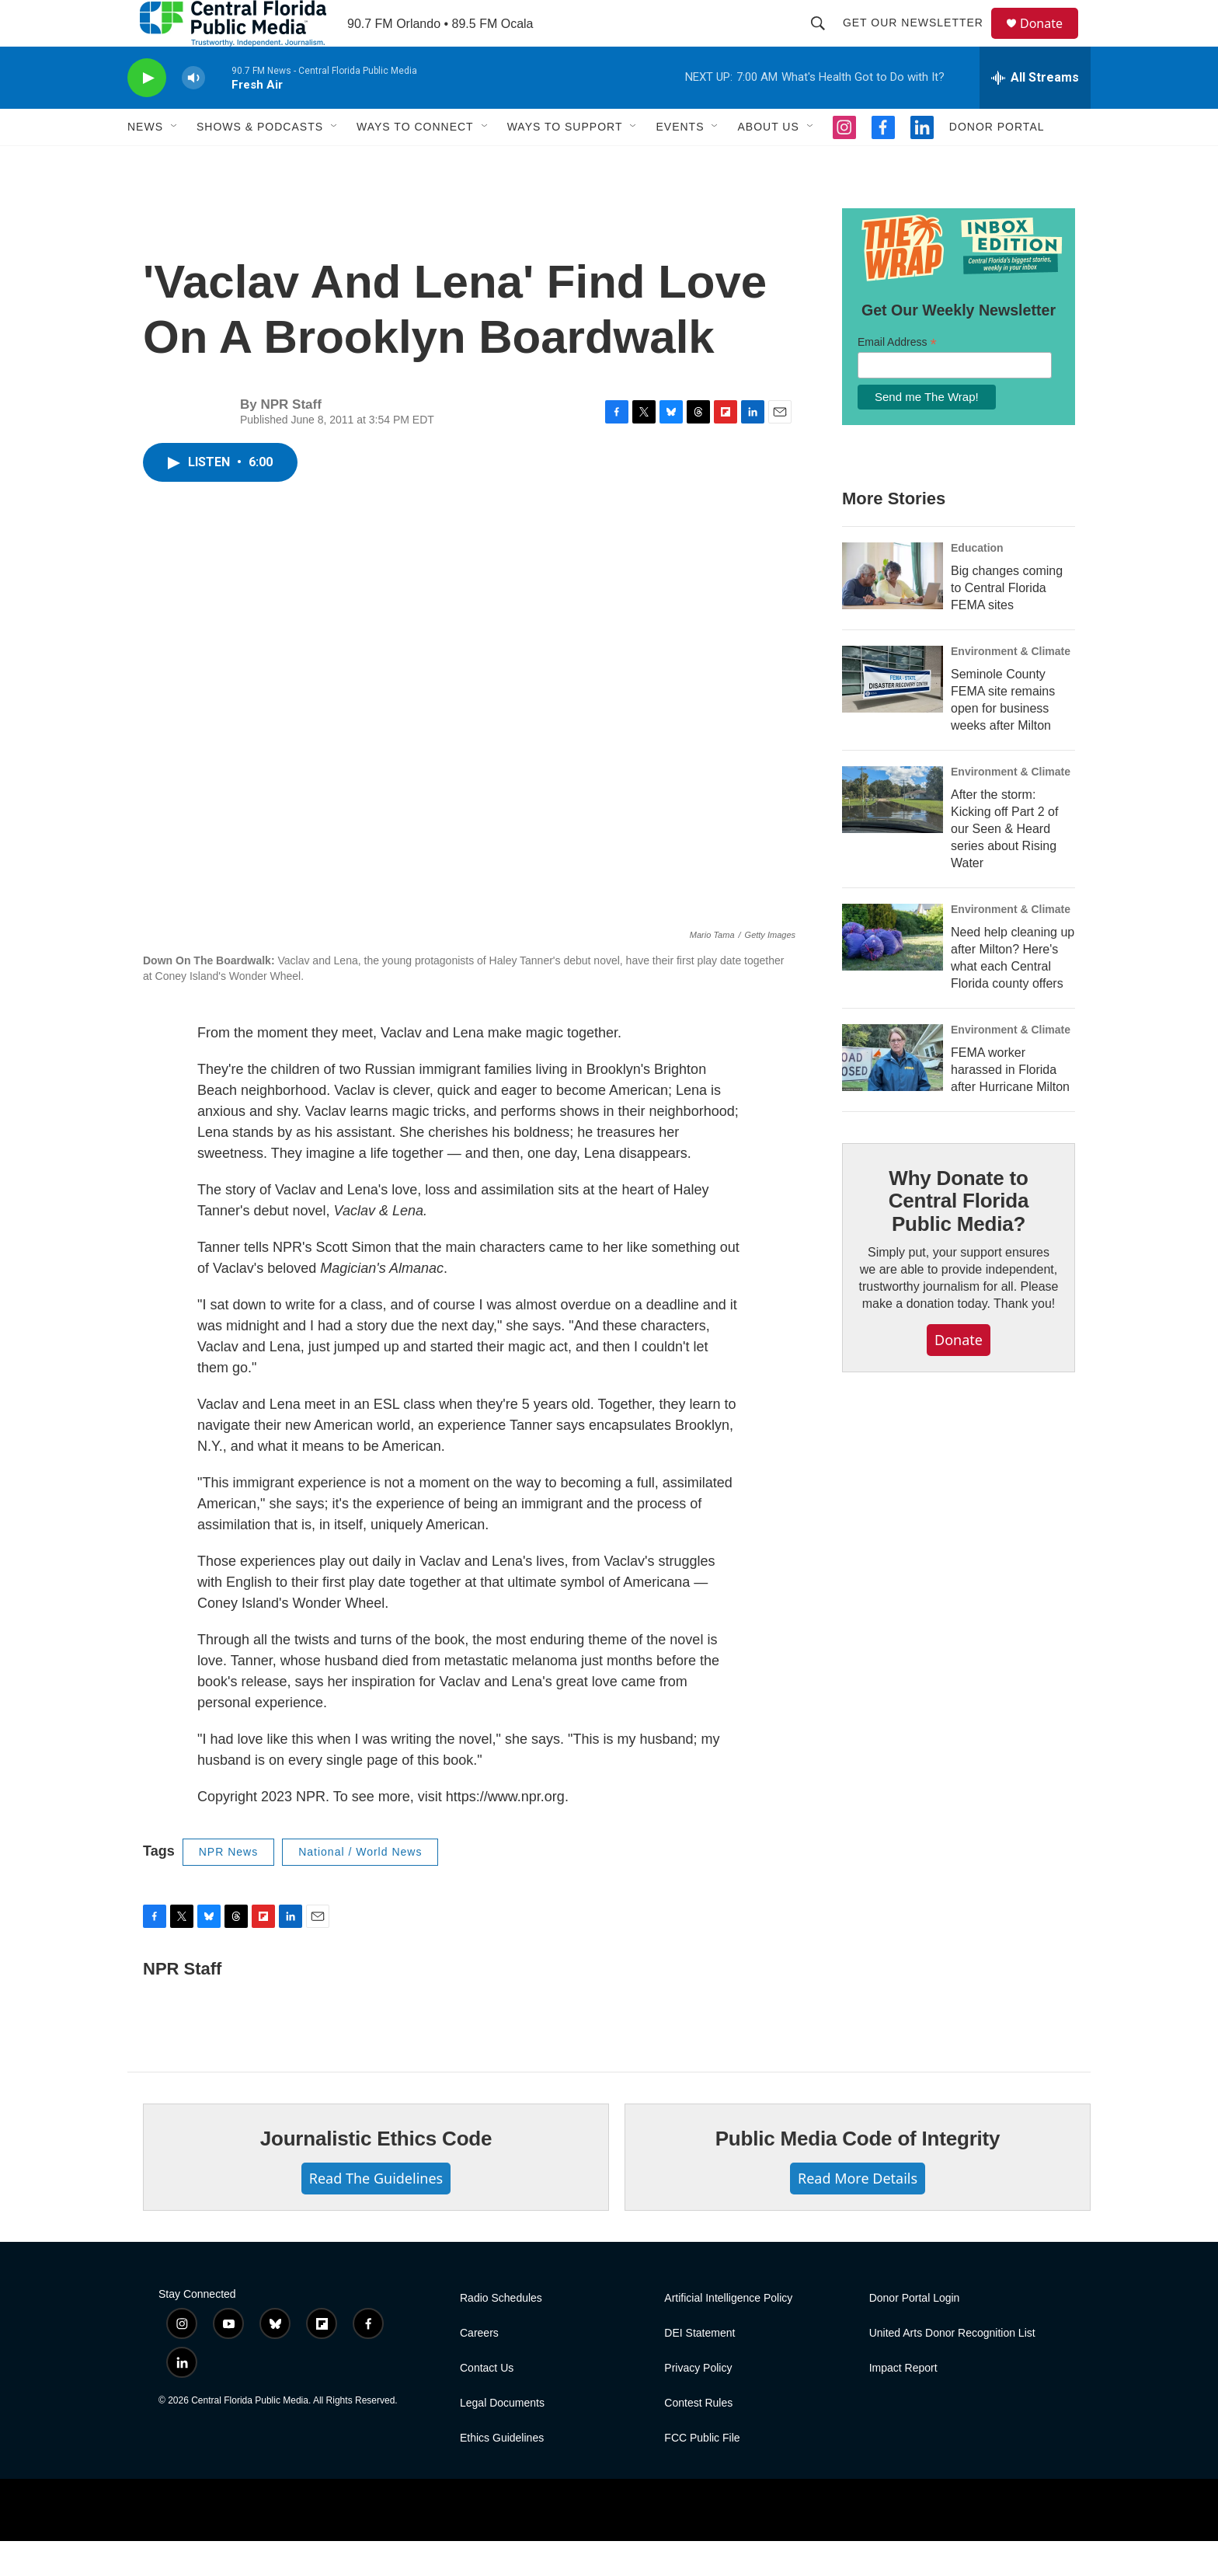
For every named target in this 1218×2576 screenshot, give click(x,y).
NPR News (228, 1887)
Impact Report (903, 2403)
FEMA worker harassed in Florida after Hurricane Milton (1010, 1104)
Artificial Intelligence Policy (728, 2333)
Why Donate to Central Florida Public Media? (958, 1236)
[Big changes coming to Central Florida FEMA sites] (892, 610)
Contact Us (486, 2403)
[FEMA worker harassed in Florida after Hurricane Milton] (892, 1092)
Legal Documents (502, 2438)
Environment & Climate (1010, 686)
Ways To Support (565, 161)
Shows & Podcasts (260, 161)
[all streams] (1035, 113)
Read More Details (857, 2213)
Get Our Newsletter (920, 40)
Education (977, 583)
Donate (1051, 41)
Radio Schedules (501, 2333)
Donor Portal (997, 161)
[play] (146, 113)
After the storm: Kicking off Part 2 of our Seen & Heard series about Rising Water (1004, 864)
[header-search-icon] (825, 40)
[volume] (193, 113)
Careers (479, 2368)
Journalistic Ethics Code (376, 2173)
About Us (768, 161)
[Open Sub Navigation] (175, 161)
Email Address (897, 377)
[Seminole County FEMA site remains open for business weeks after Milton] (892, 714)
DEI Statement (699, 2368)
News (145, 161)
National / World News (360, 1887)
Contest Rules (698, 2438)
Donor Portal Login (914, 2333)
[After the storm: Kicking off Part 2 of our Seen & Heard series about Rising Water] (892, 834)
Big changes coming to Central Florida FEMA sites (1007, 623)
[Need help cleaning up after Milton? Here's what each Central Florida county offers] (892, 972)
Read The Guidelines (376, 2213)
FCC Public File (702, 2473)
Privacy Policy (698, 2403)
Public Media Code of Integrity (857, 2173)
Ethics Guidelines (502, 2473)
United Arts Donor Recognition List (952, 2368)
